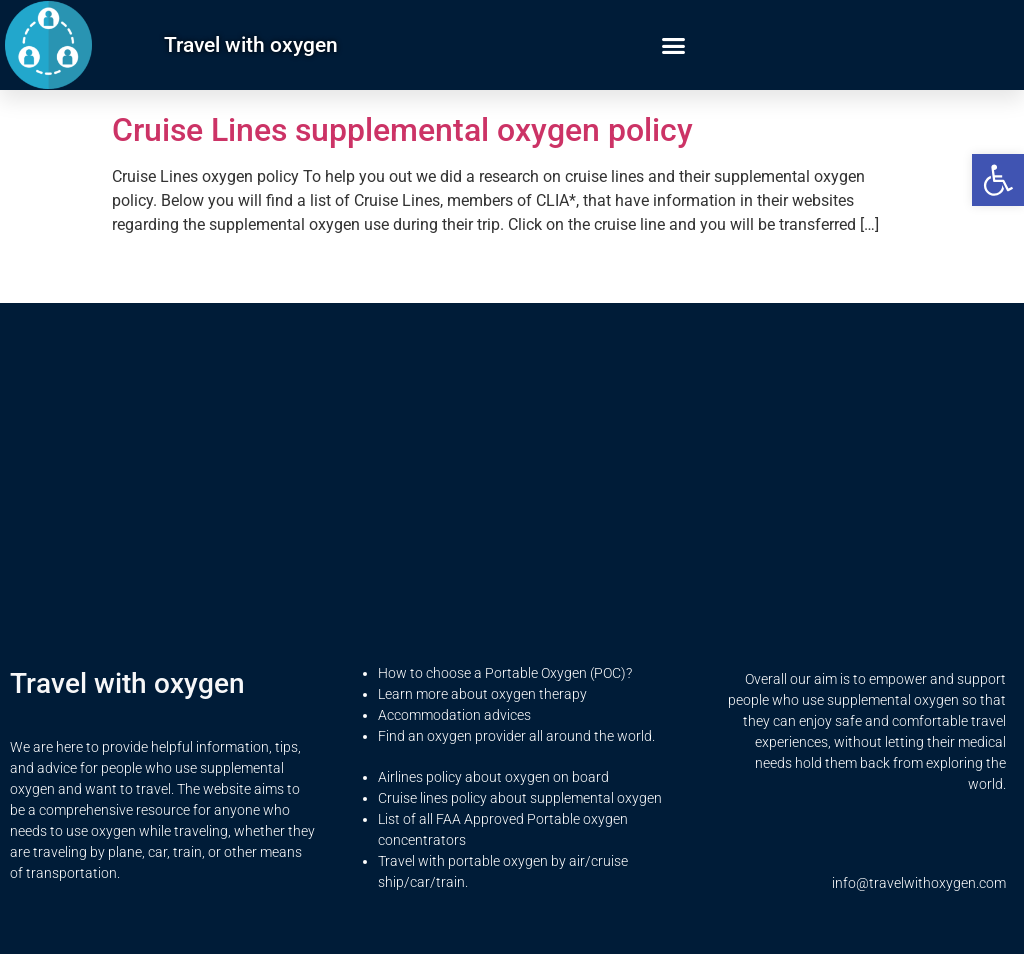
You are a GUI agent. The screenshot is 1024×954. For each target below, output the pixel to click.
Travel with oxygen (251, 45)
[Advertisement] (512, 499)
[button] (998, 180)
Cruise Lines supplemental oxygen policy (402, 130)
